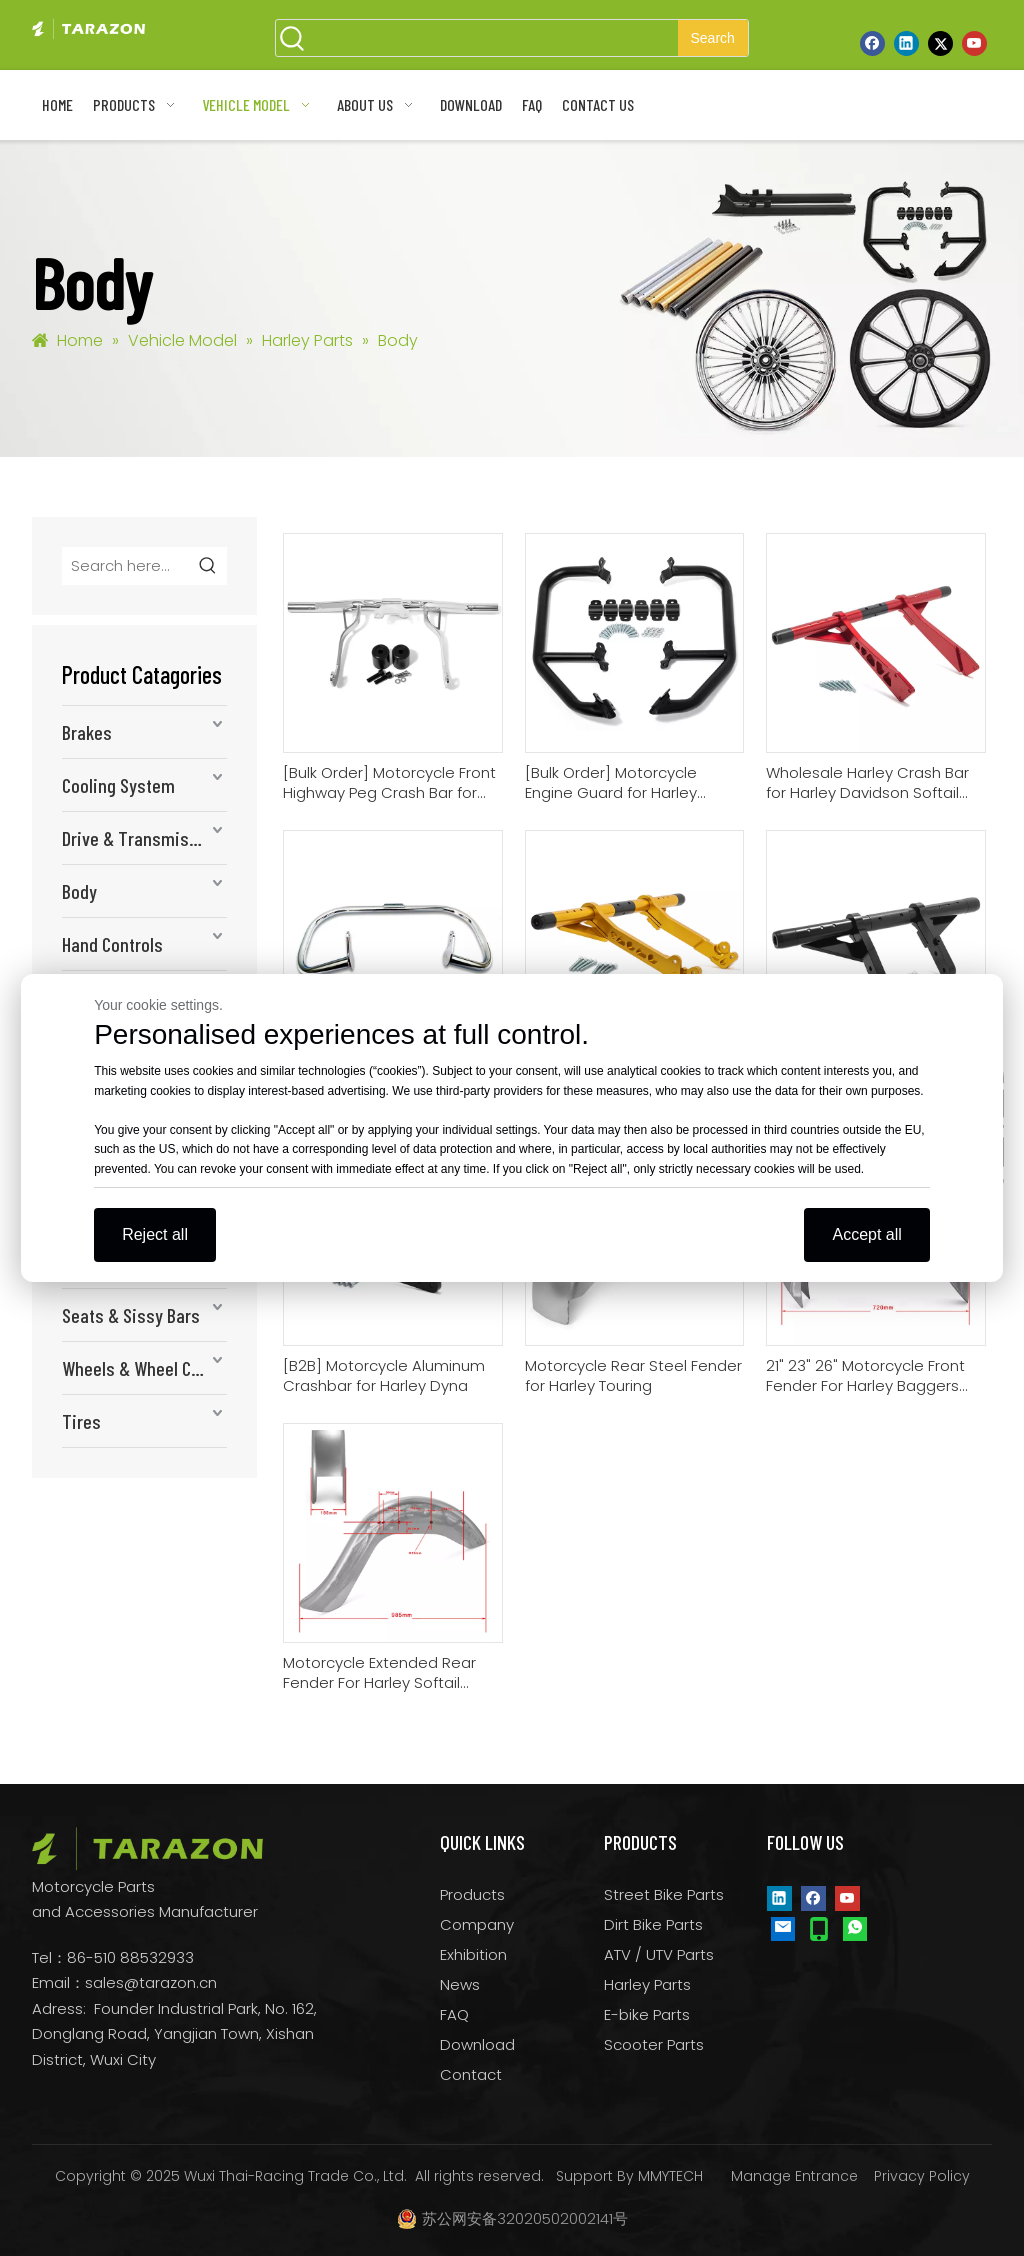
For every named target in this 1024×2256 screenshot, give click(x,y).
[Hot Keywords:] (713, 38)
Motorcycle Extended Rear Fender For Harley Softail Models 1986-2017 (379, 1673)
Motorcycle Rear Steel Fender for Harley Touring (633, 1376)
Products (472, 1894)
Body (79, 891)
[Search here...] (126, 566)
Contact (471, 2074)
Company (477, 1924)
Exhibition (473, 1954)
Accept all (866, 1234)
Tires (81, 1421)
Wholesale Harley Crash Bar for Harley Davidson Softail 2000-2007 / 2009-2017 (867, 783)
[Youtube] (974, 43)
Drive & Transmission (141, 838)
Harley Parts (647, 1984)
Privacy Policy (922, 2176)
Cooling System (118, 785)
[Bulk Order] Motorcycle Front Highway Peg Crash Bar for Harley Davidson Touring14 (389, 783)
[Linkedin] (906, 43)
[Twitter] (940, 43)
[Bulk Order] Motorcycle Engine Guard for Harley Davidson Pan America (611, 783)
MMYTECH (670, 2176)
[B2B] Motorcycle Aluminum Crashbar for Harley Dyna (384, 1376)
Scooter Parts (654, 2044)
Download (477, 2044)
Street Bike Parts (664, 1894)
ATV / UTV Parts (659, 1954)
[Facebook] (872, 43)
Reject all (155, 1234)
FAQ (454, 2014)
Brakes (87, 732)
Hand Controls (112, 944)
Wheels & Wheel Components (144, 1368)
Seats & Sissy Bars (131, 1315)
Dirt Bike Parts (653, 1924)
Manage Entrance (794, 2176)
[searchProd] (494, 38)
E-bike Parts (647, 2014)
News (460, 1984)
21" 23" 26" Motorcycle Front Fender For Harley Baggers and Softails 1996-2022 (865, 1376)
